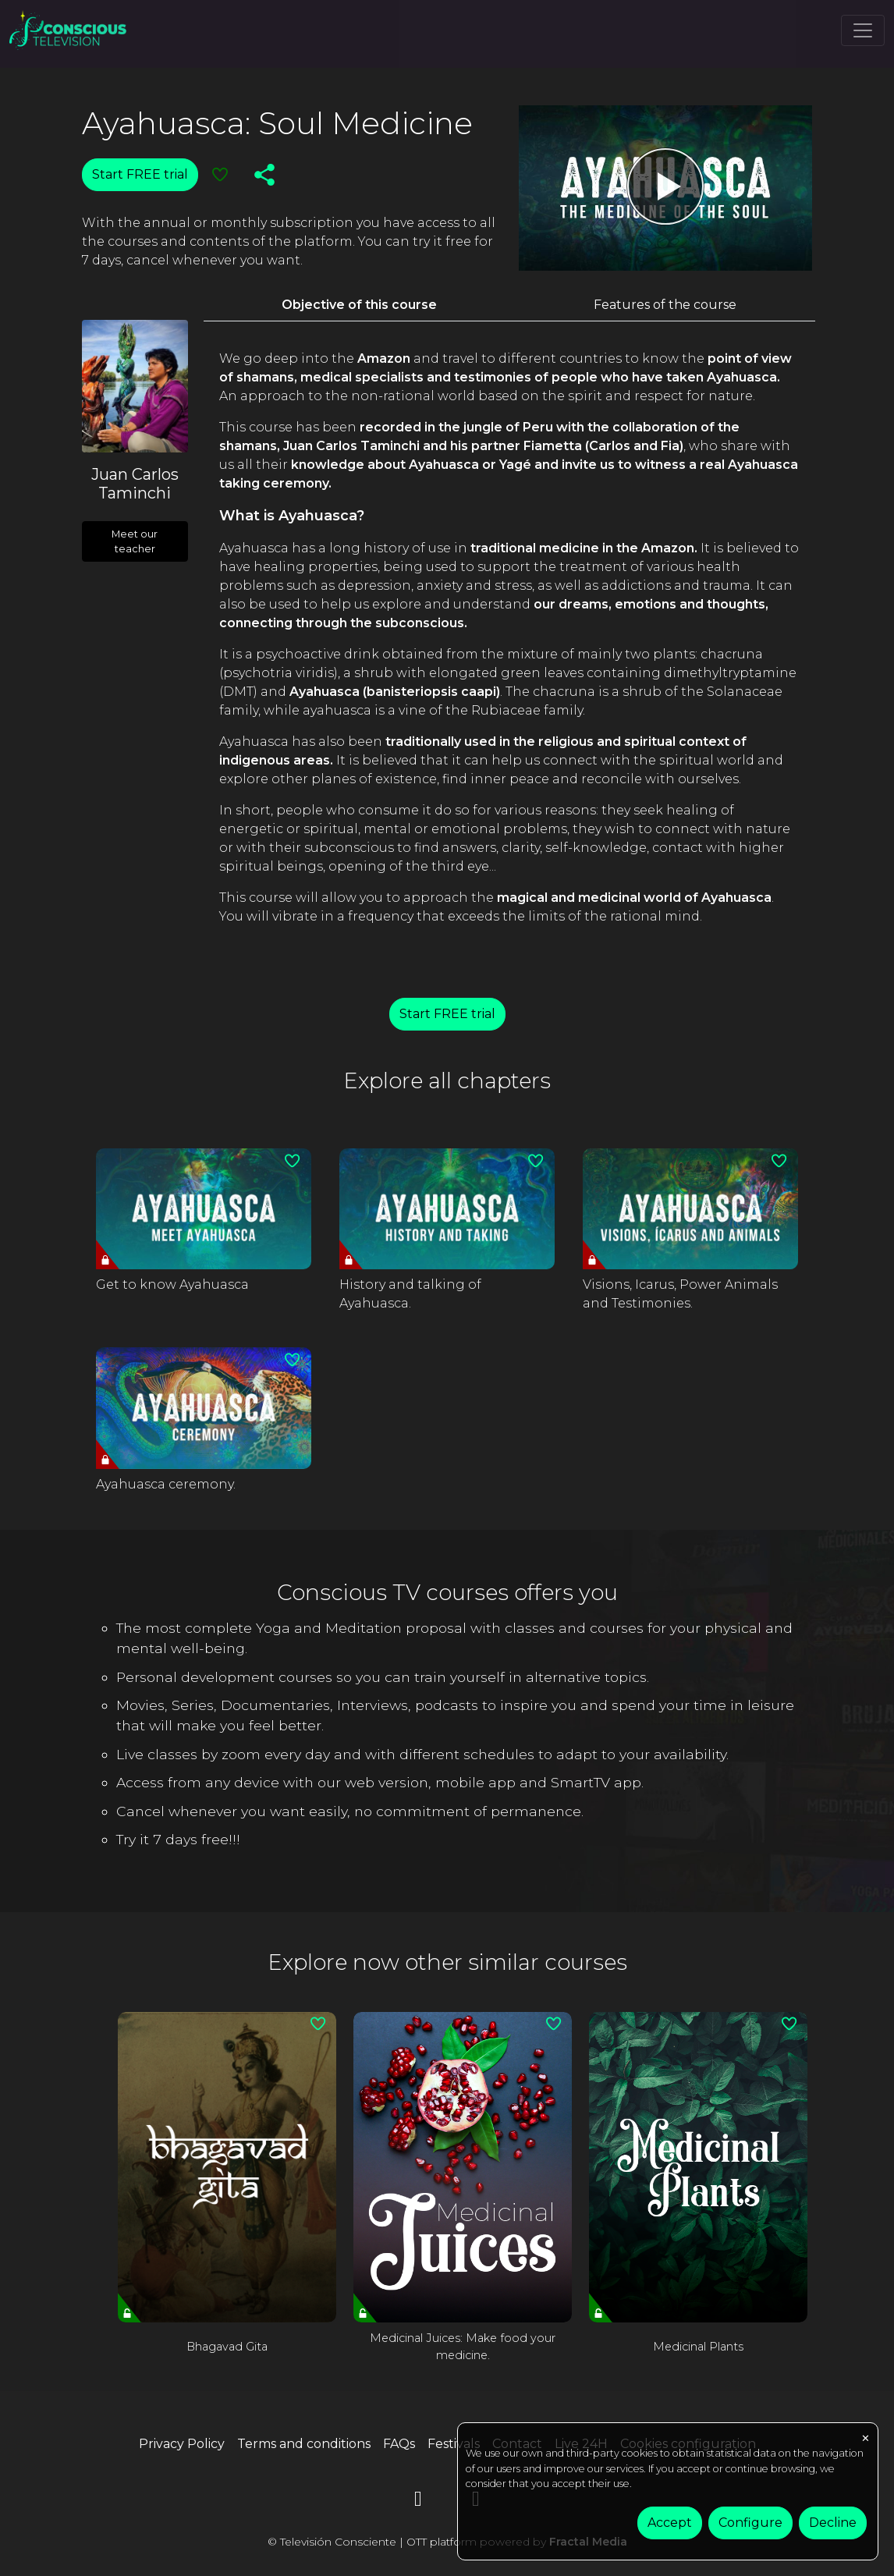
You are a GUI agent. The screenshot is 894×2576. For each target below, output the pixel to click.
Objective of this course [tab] (359, 304)
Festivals (453, 2443)
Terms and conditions (304, 2443)
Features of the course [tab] (665, 304)
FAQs (399, 2443)
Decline (833, 2522)
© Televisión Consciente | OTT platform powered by (447, 2542)
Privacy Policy (182, 2443)
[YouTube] (418, 2501)
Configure (750, 2522)
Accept (669, 2522)
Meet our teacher (135, 541)
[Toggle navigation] (863, 30)
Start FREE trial (140, 174)
